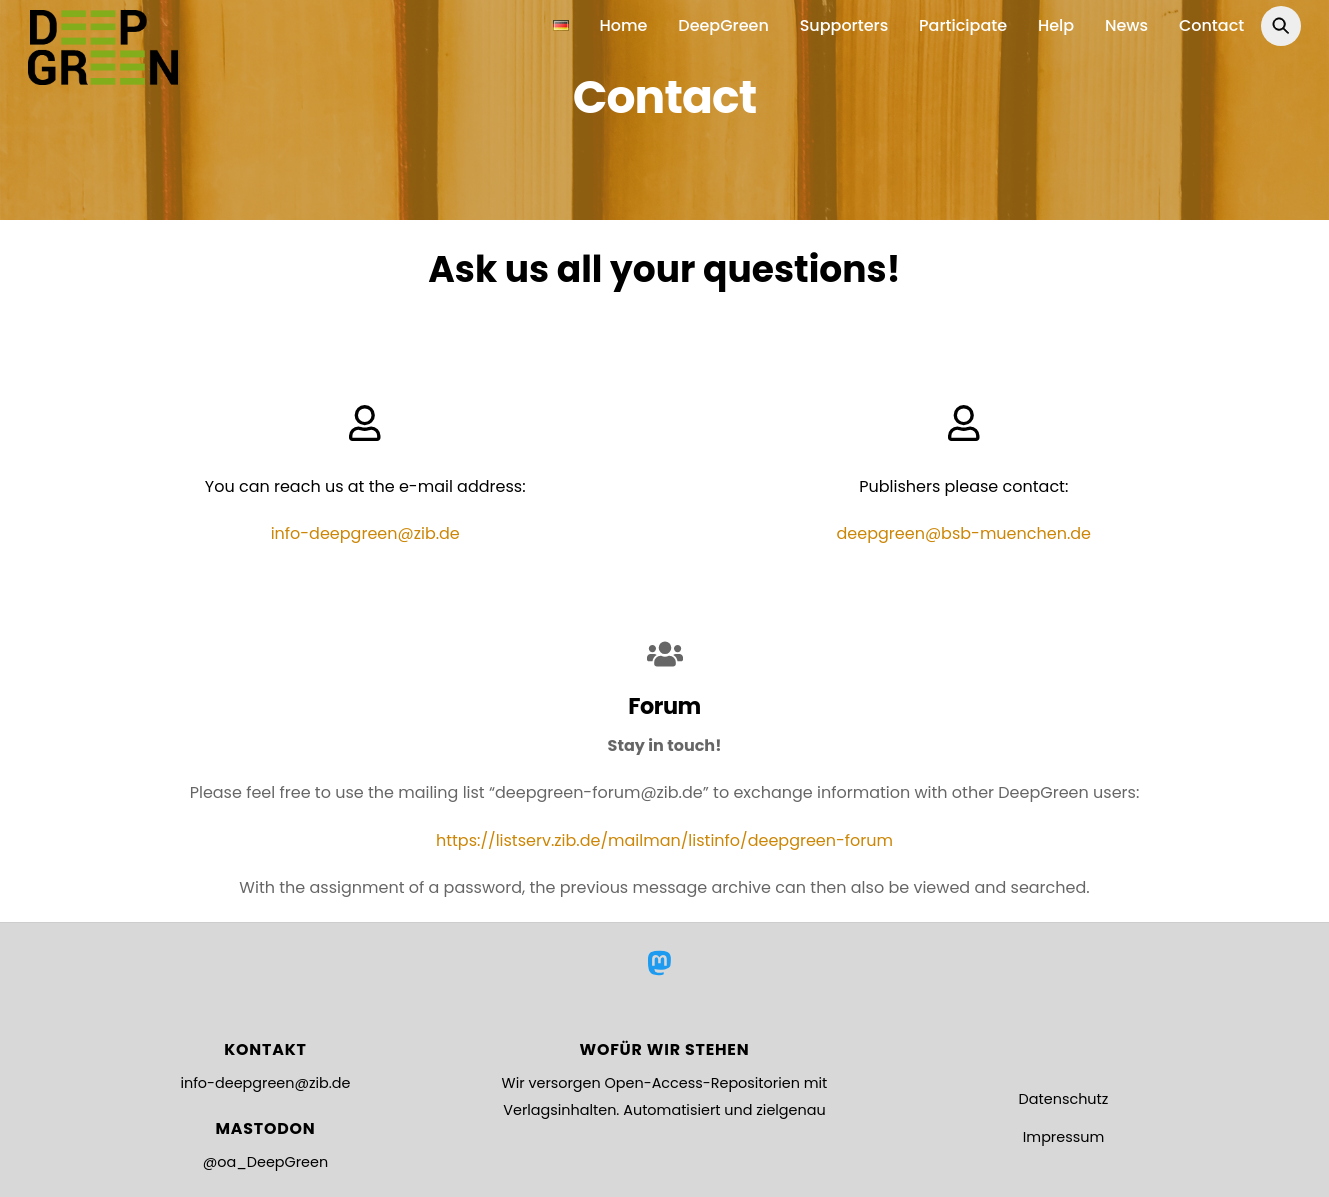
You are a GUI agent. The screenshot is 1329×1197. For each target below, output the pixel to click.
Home (624, 25)
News (1126, 25)
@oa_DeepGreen (265, 1162)
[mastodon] (662, 963)
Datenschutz (1064, 1099)
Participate (963, 25)
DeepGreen (723, 25)
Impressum (1063, 1137)
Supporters (844, 25)
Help (1056, 25)
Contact (1211, 25)
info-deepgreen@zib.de (265, 1083)
